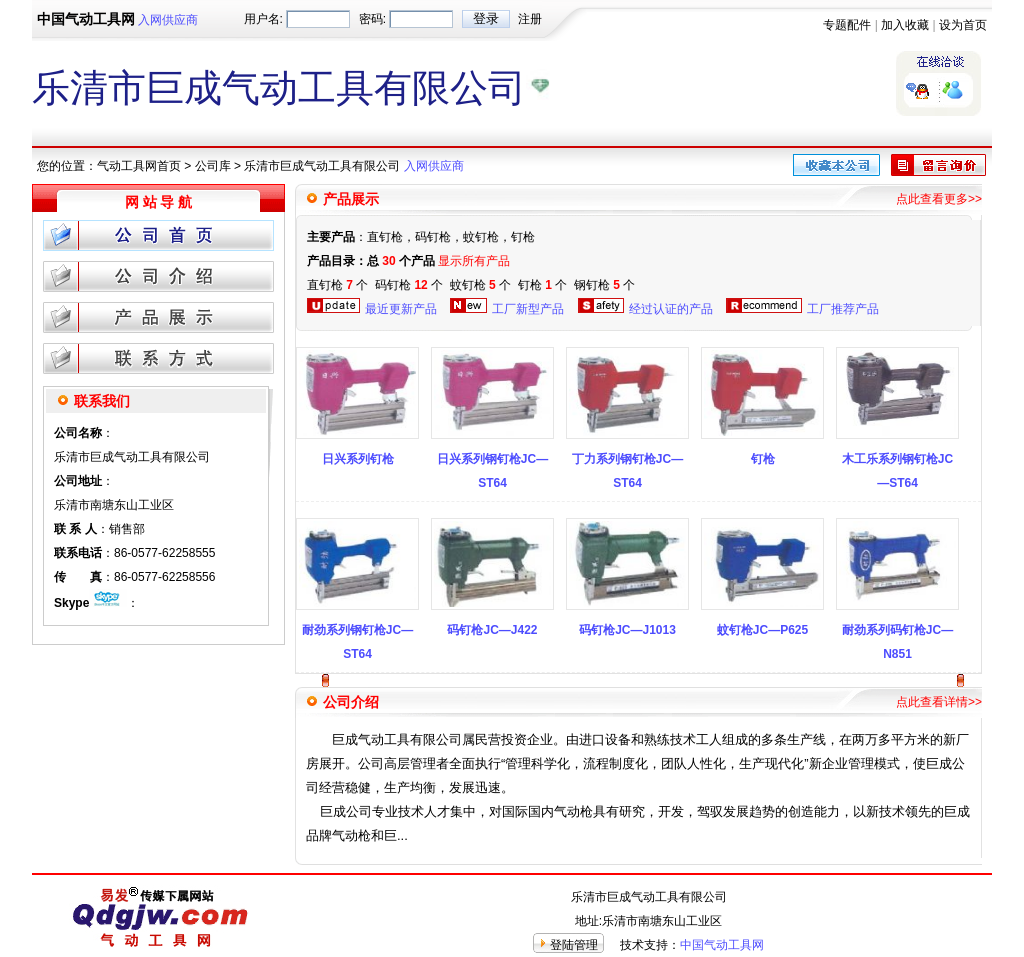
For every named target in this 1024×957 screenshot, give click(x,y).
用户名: (263, 19)
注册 (530, 19)
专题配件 (847, 25)
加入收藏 (905, 25)
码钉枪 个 (409, 285)
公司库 (213, 166)
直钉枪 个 (337, 285)
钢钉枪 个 (604, 285)
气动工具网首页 (139, 166)
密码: (372, 19)
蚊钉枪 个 (480, 285)
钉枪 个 (542, 285)
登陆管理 (574, 945)
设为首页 (963, 25)
